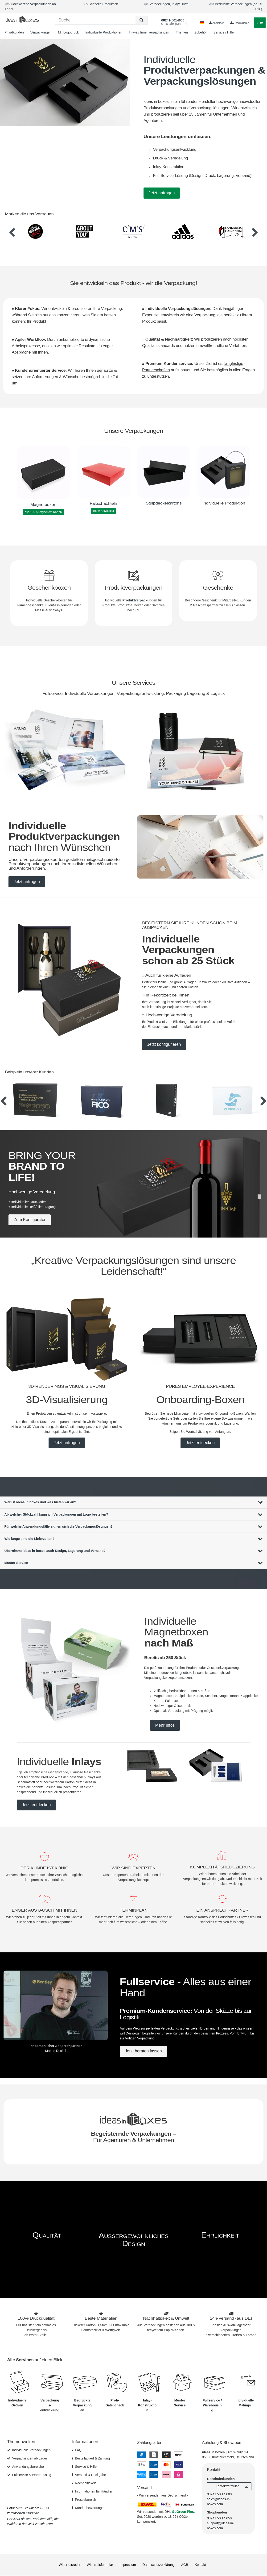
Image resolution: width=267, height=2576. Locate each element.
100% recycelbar (103, 511)
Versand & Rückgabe (90, 2475)
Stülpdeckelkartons (163, 503)
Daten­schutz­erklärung (159, 2565)
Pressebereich (85, 2499)
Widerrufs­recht (69, 2565)
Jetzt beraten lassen (143, 2051)
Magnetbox (183, 1673)
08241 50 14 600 (219, 2494)
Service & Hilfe (86, 2466)
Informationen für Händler (93, 2491)
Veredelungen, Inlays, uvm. (169, 4)
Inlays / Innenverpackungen (149, 32)
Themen (182, 32)
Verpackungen (41, 32)
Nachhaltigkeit (85, 2483)
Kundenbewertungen (90, 2508)
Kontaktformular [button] (231, 2486)
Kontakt (200, 2565)
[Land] (202, 23)
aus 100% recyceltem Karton (43, 512)
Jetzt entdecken (200, 1442)
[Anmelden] (217, 23)
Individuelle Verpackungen (31, 2450)
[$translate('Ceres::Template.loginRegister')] (240, 23)
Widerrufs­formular (100, 2565)
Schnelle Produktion (103, 4)
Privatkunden (14, 32)
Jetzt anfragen (162, 193)
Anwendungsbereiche (28, 2466)
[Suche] (142, 20)
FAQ (78, 2450)
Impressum (127, 2565)
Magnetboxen (43, 504)
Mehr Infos (165, 1725)
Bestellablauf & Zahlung (92, 2458)
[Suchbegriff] (95, 20)
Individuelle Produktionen (103, 32)
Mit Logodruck (68, 32)
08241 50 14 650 (219, 2518)
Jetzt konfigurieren (164, 1044)
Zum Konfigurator (29, 1219)
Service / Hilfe (223, 32)
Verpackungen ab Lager (29, 2458)
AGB (184, 2565)
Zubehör (200, 32)
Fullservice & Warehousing (31, 2475)
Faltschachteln (103, 503)
